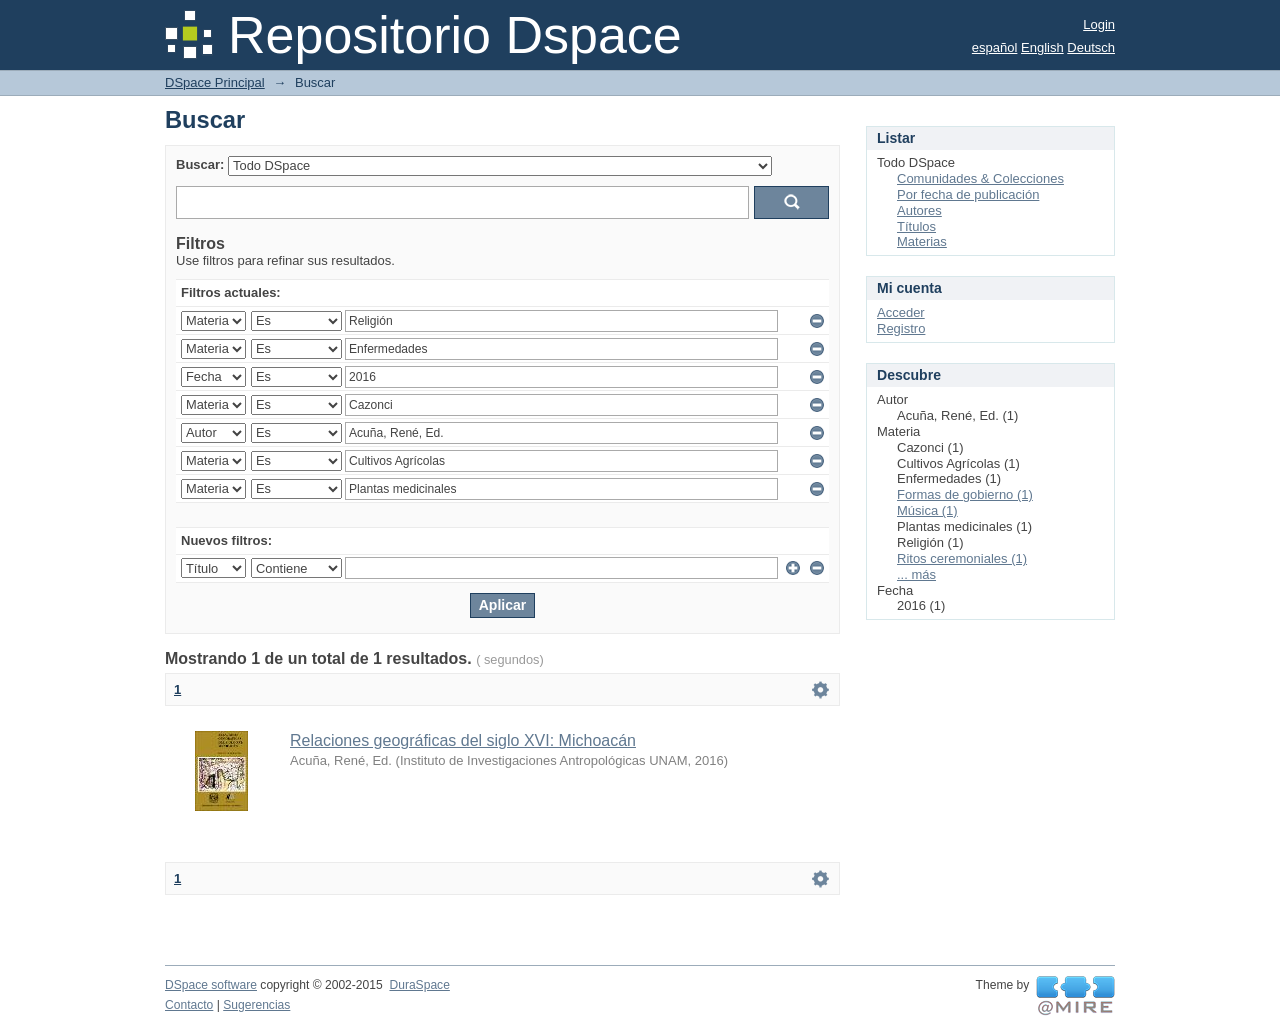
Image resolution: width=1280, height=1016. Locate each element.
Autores (919, 210)
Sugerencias (256, 1005)
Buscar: (200, 164)
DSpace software (211, 985)
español (995, 47)
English (1042, 47)
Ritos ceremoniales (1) (962, 558)
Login (1099, 24)
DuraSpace (419, 985)
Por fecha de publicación (968, 194)
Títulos (916, 226)
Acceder (901, 312)
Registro (901, 328)
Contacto (189, 1005)
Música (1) (927, 510)
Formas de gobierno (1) (965, 494)
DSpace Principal (215, 82)
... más (916, 574)
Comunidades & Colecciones (980, 178)
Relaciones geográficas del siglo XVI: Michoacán (463, 740)
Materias (922, 241)
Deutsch (1091, 47)
